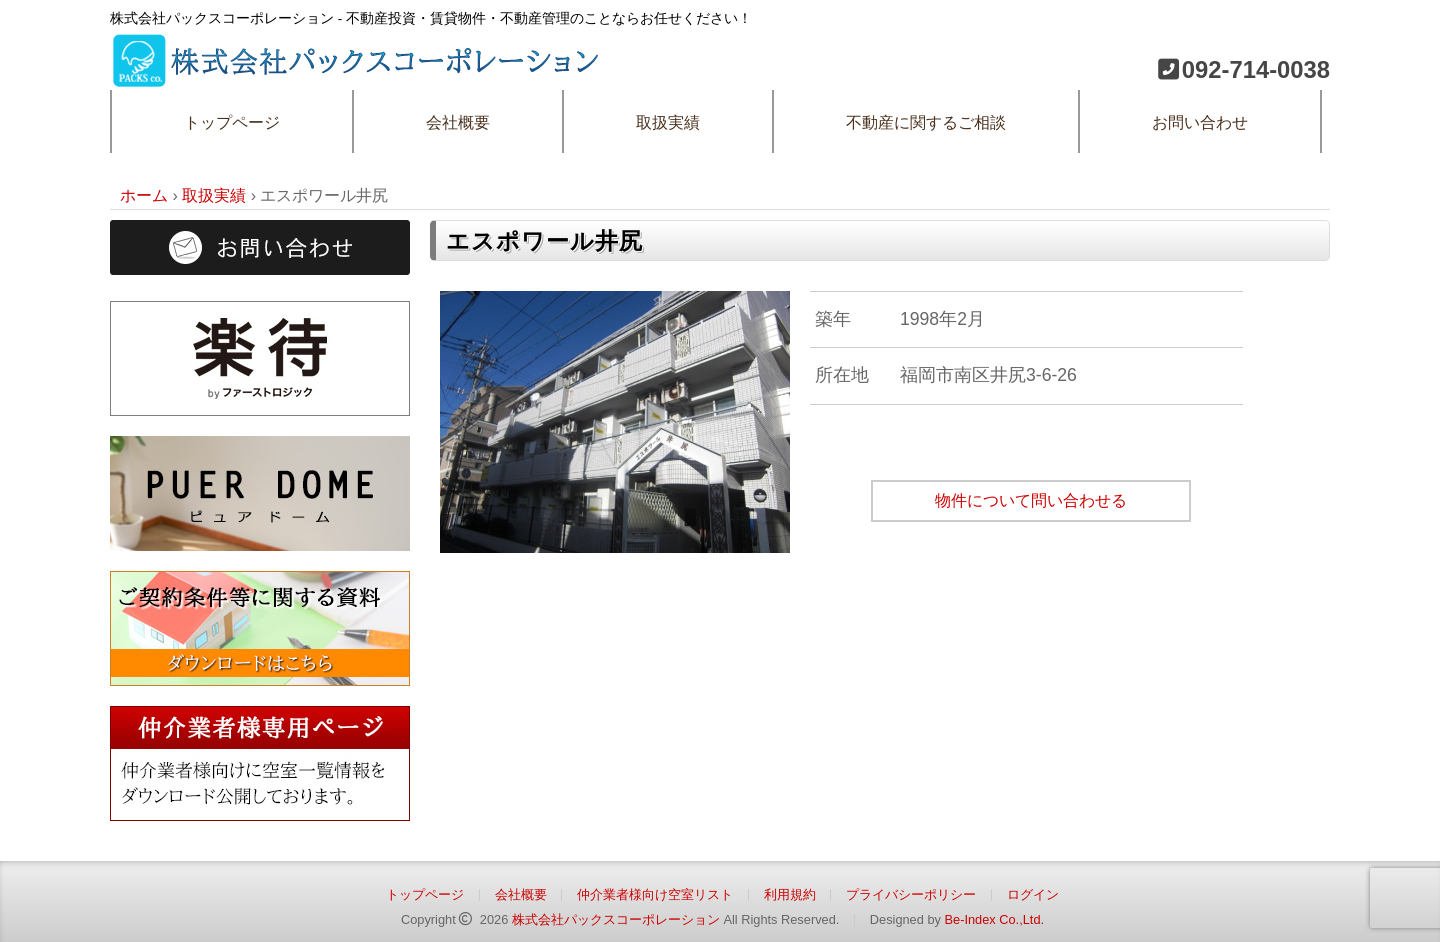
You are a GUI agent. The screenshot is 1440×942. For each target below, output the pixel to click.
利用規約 (790, 894)
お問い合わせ (1200, 122)
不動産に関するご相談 (926, 122)
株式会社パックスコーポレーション (616, 919)
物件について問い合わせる (1031, 500)
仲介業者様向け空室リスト (655, 894)
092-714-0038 (1256, 69)
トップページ (232, 122)
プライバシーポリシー (911, 894)
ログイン (1033, 894)
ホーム (144, 195)
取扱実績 (668, 122)
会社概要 (458, 122)
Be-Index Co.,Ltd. (994, 919)
